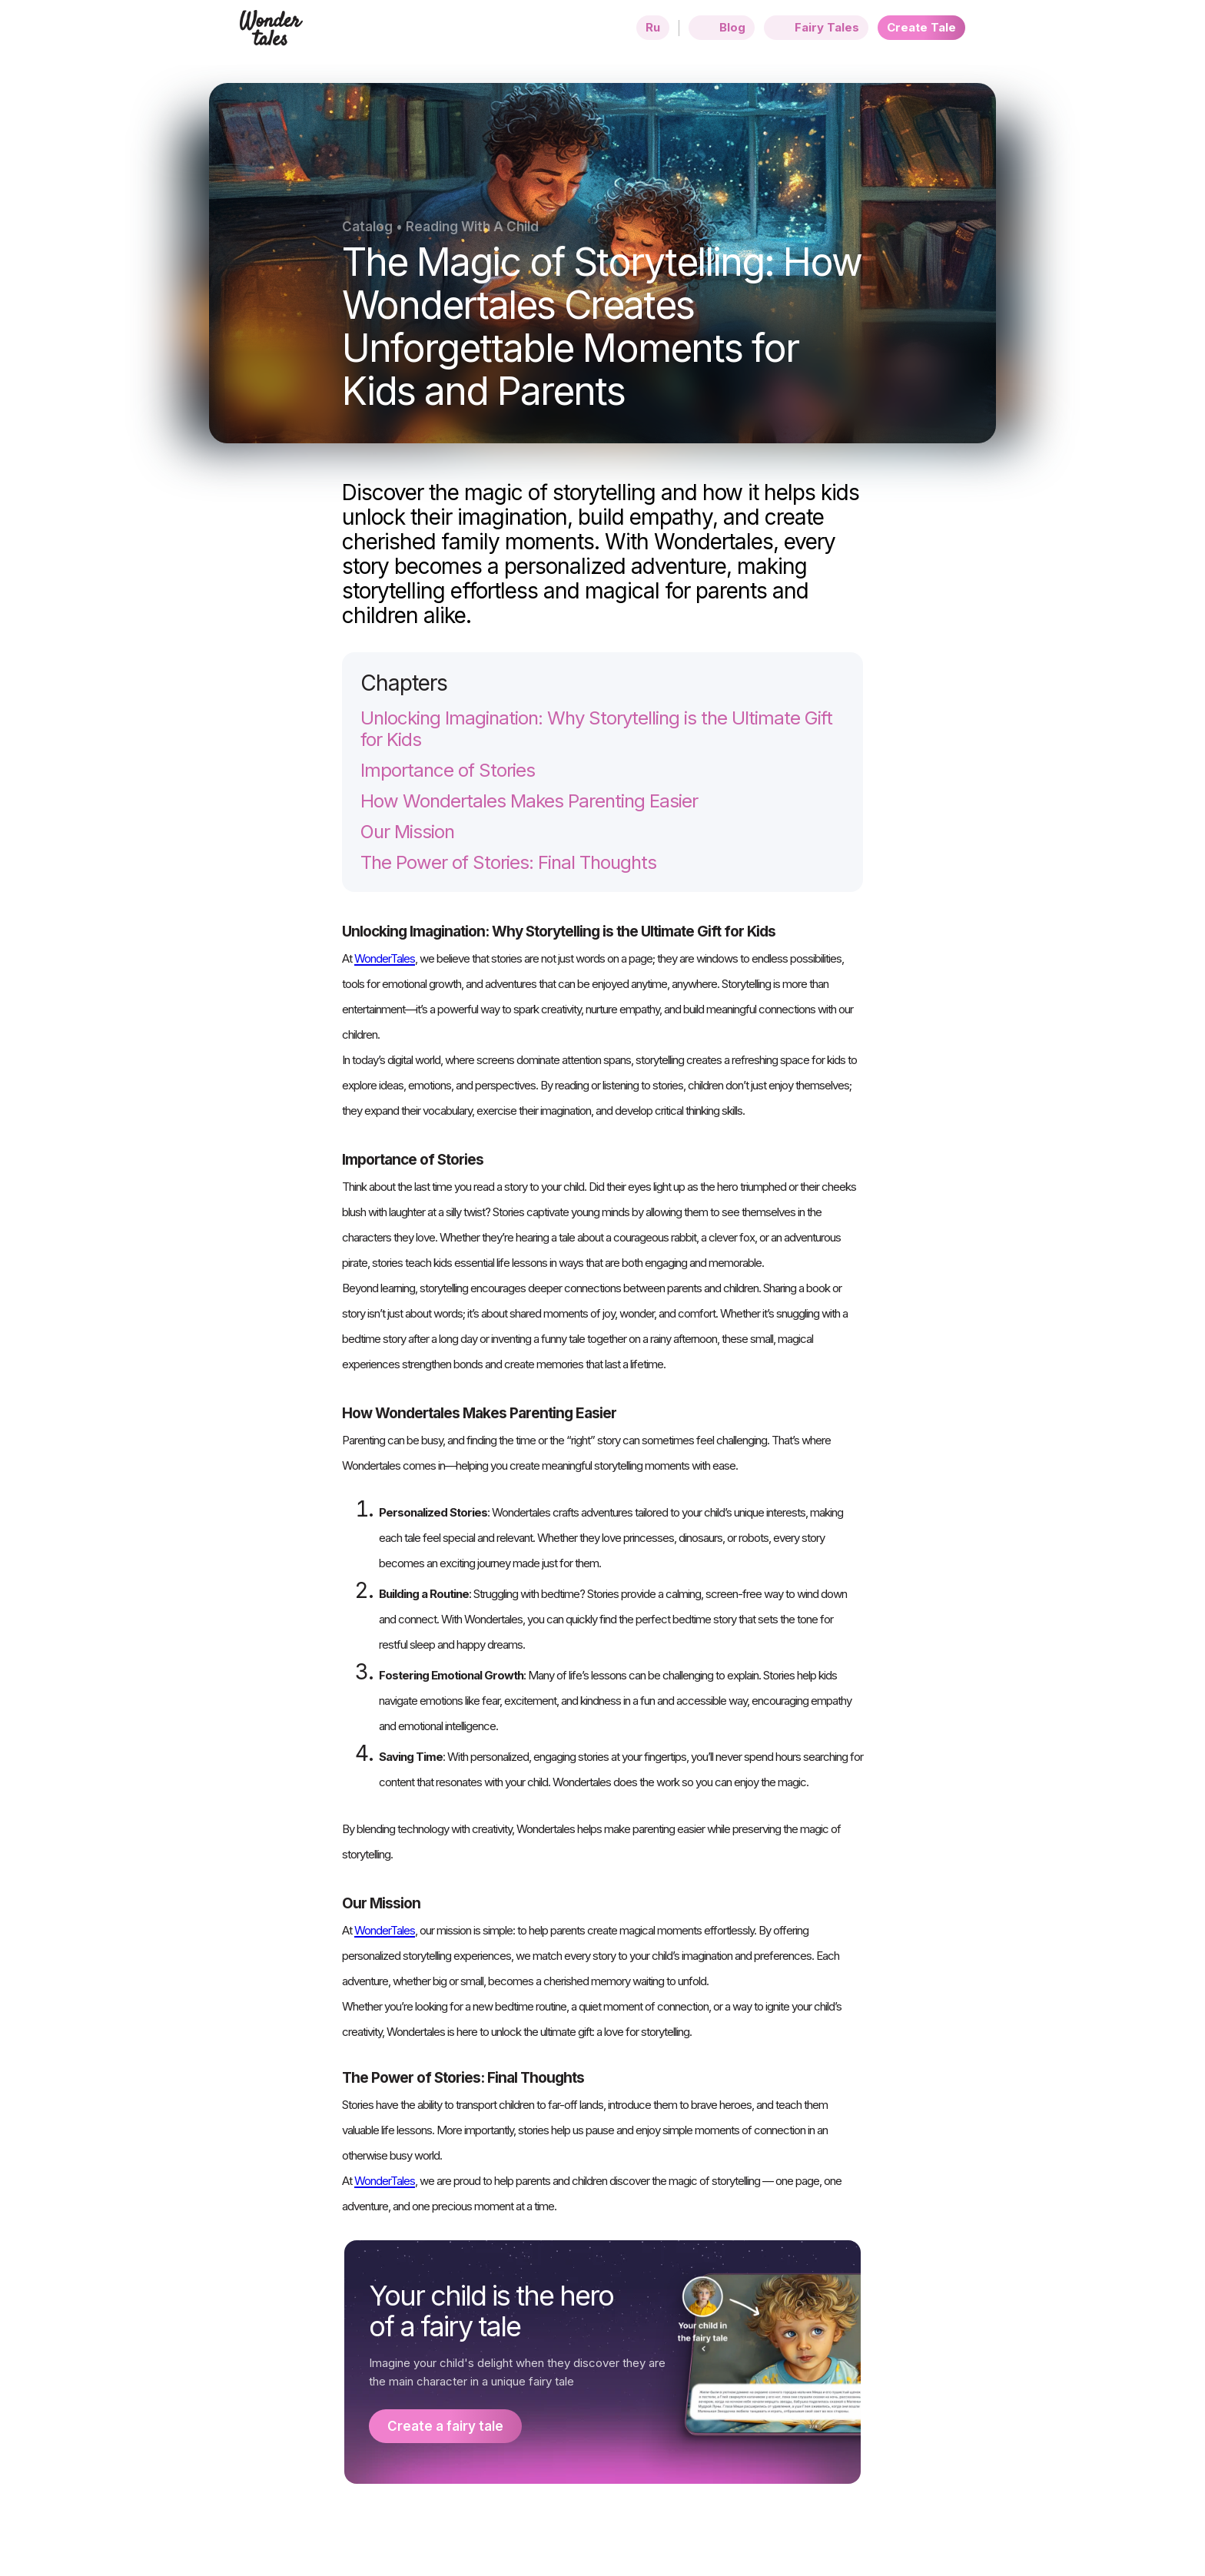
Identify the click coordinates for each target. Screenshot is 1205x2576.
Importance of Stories (447, 770)
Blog (721, 27)
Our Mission (407, 832)
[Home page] (272, 37)
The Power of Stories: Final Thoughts (508, 863)
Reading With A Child (472, 226)
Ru (653, 27)
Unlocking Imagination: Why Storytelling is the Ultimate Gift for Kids (596, 729)
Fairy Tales (816, 27)
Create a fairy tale (445, 2426)
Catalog (367, 226)
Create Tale (921, 27)
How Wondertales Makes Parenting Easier (529, 801)
